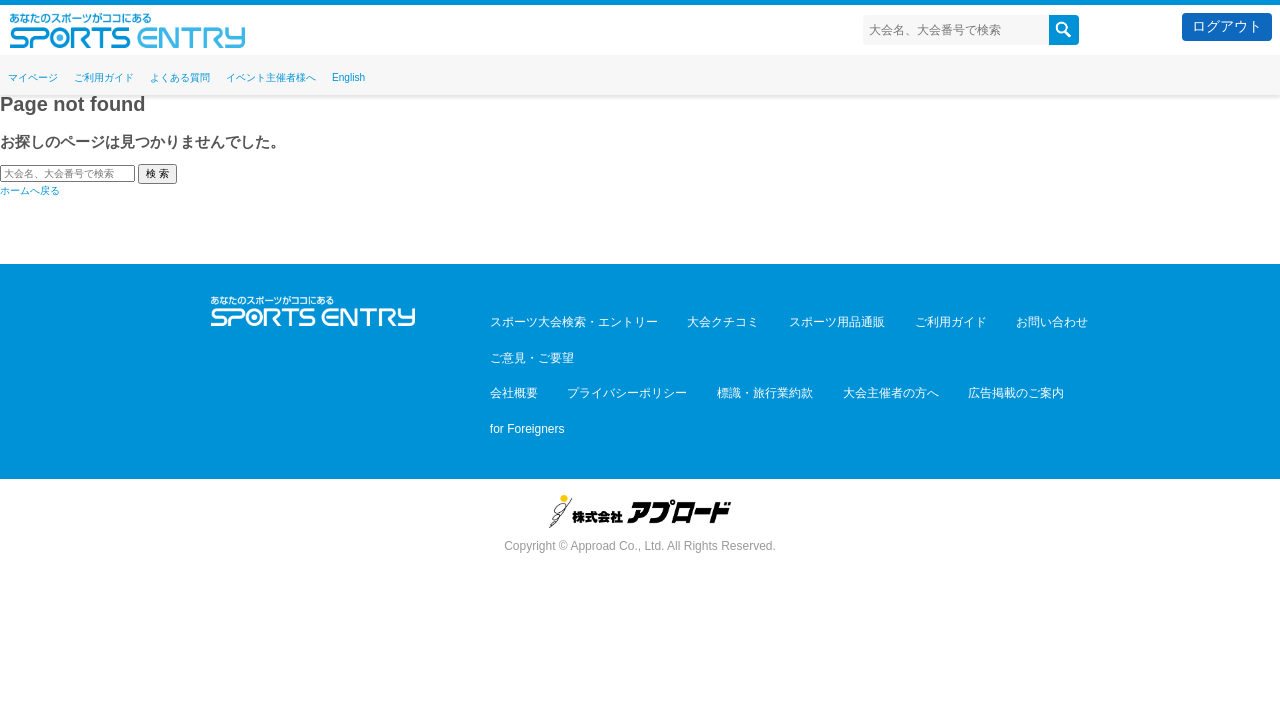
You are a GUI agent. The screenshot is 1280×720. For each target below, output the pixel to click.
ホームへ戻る (30, 190)
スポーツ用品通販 (798, 318)
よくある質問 (236, 75)
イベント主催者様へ (357, 75)
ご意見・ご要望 (1074, 318)
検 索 (157, 173)
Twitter (269, 352)
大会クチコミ (700, 318)
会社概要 (506, 346)
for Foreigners (1045, 346)
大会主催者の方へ (836, 346)
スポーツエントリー (127, 30)
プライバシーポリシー (604, 346)
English (459, 76)
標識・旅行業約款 (726, 346)
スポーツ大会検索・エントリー (566, 318)
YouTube (356, 352)
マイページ (43, 75)
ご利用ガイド (136, 75)
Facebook (313, 352)
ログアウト (1227, 26)
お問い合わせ (982, 318)
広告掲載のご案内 (946, 346)
